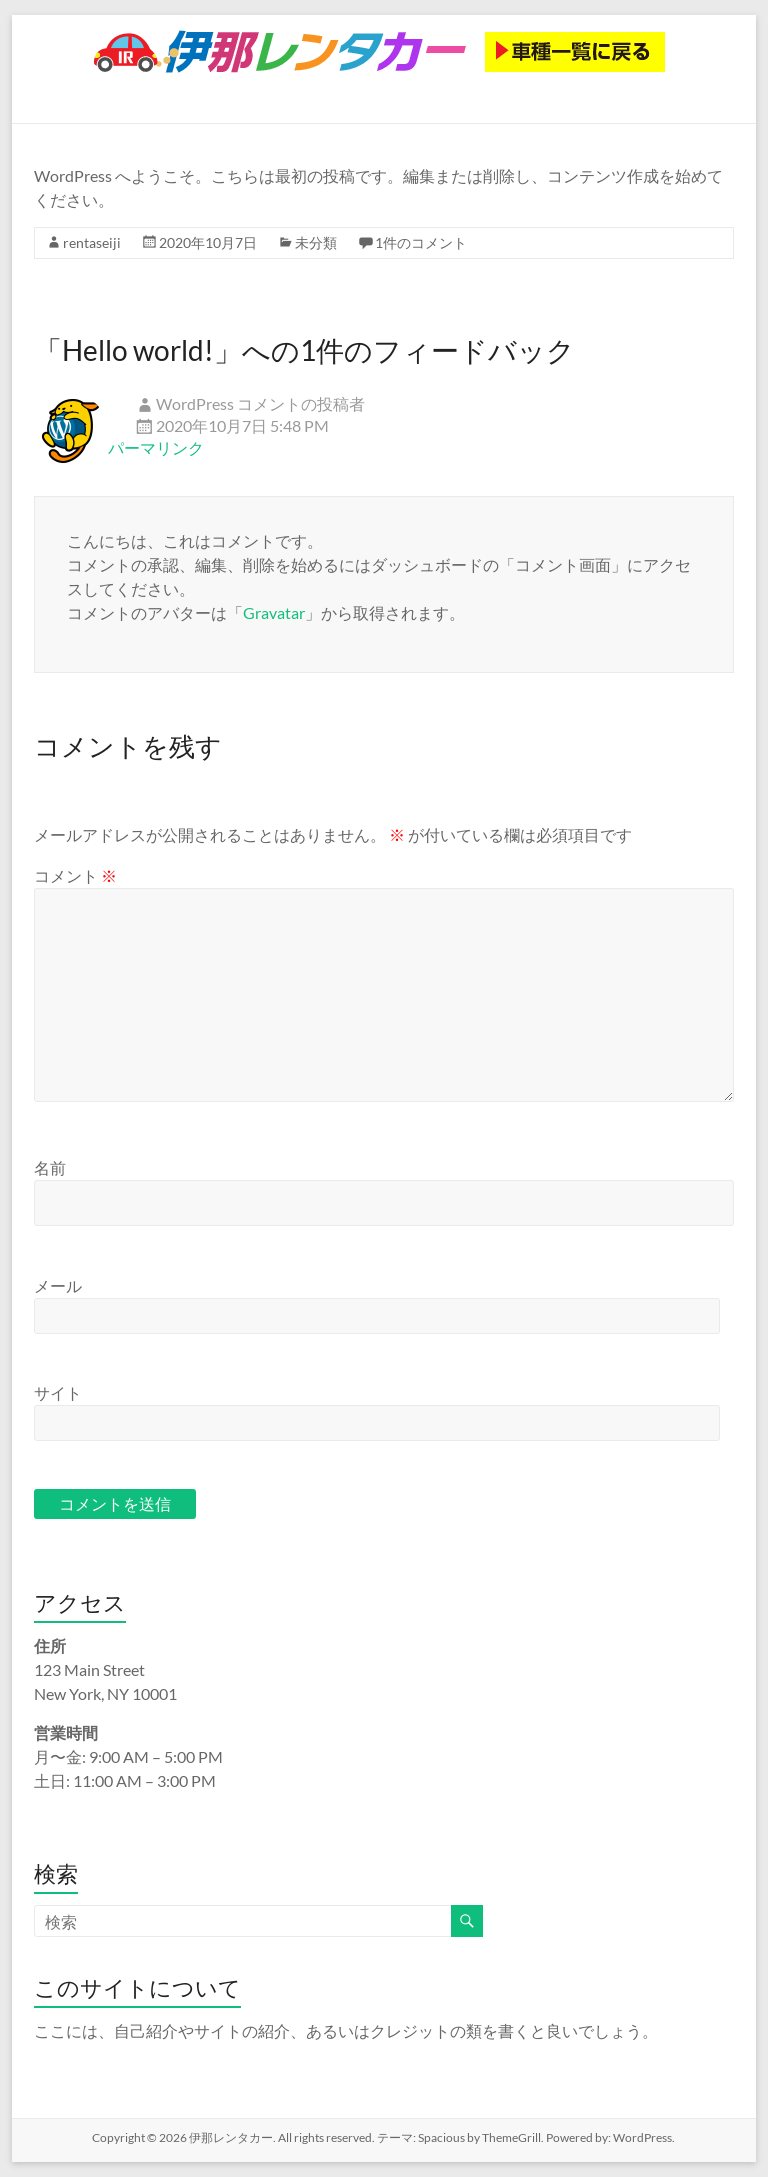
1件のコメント (421, 242)
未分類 (316, 242)
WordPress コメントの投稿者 (260, 403)
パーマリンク (156, 447)
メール (58, 1285)
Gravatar (274, 612)
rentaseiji (92, 242)
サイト (58, 1392)
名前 (50, 1167)
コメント (75, 875)
